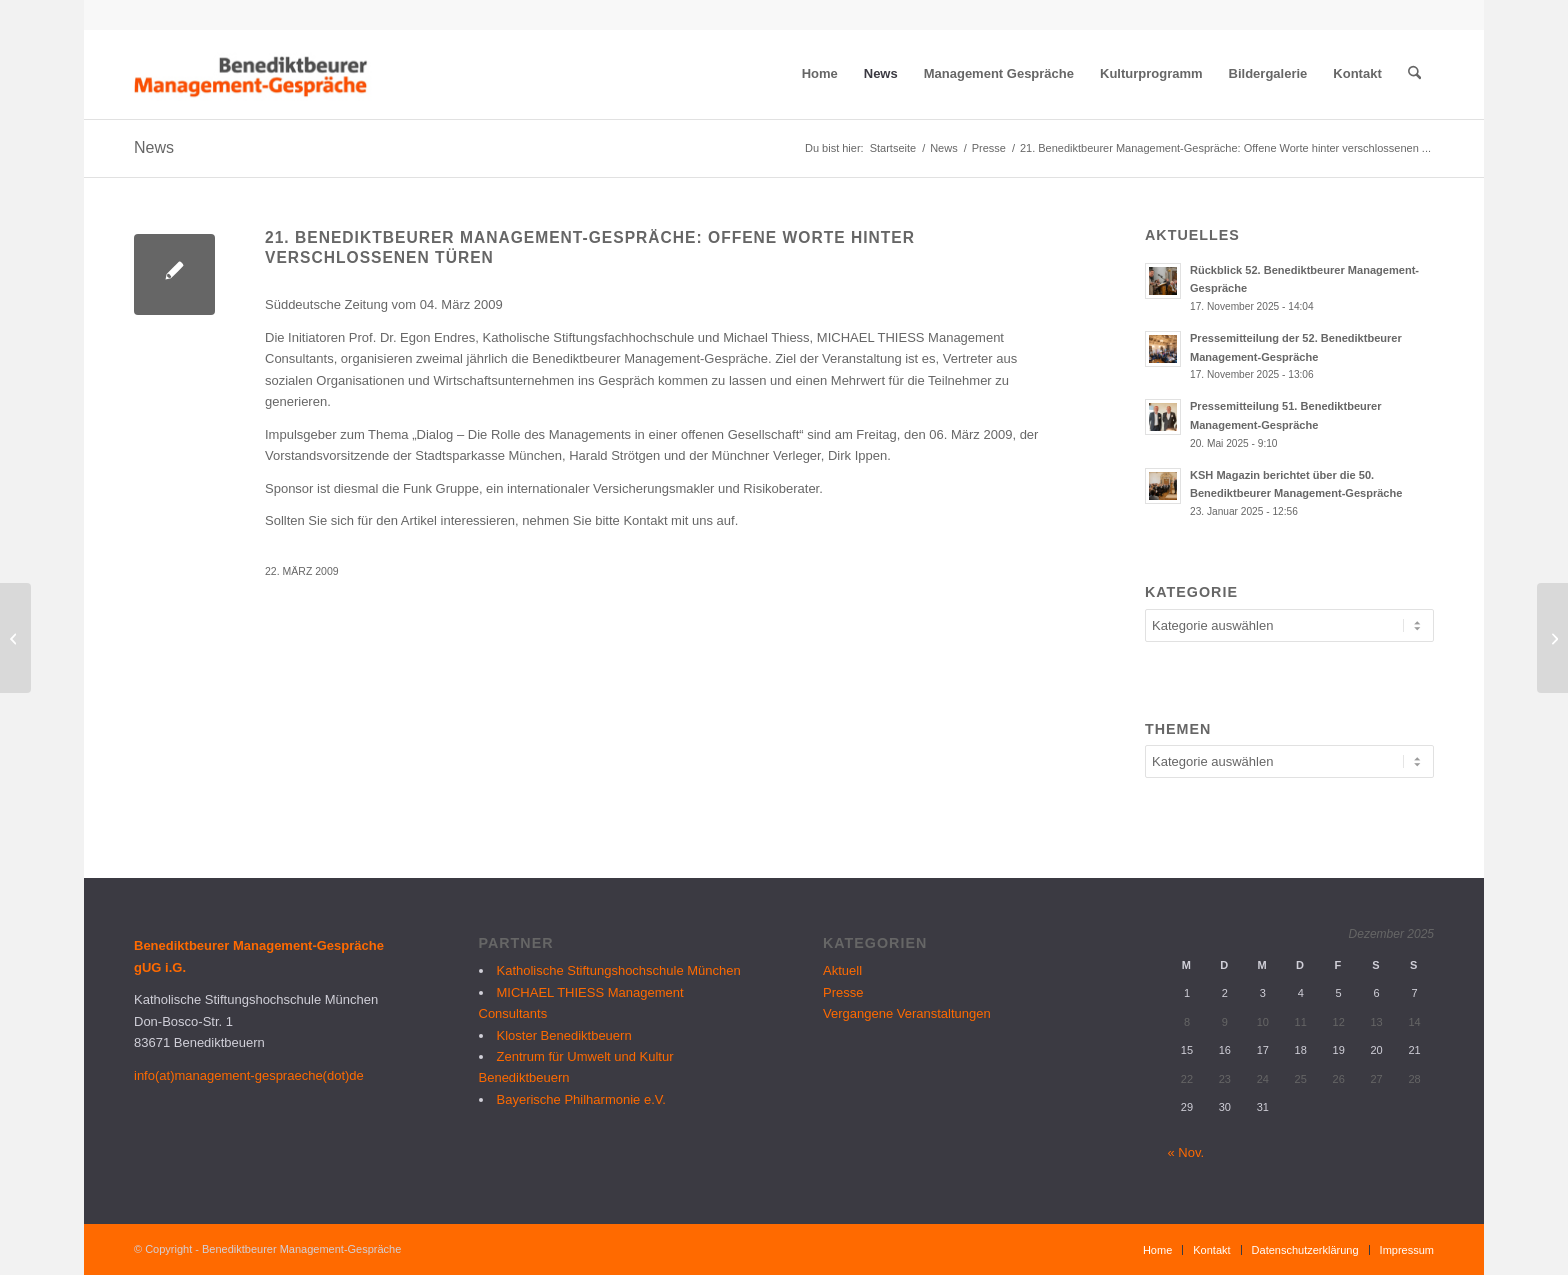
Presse (843, 992)
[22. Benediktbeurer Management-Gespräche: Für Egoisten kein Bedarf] (1552, 638)
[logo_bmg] (253, 74)
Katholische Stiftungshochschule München (619, 970)
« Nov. (1186, 1152)
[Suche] (1414, 74)
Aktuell (842, 970)
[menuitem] (820, 74)
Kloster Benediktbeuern (564, 1035)
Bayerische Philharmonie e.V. (581, 1099)
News (154, 147)
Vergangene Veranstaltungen (907, 1013)
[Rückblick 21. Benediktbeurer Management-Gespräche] (15, 638)
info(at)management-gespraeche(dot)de (249, 1075)
